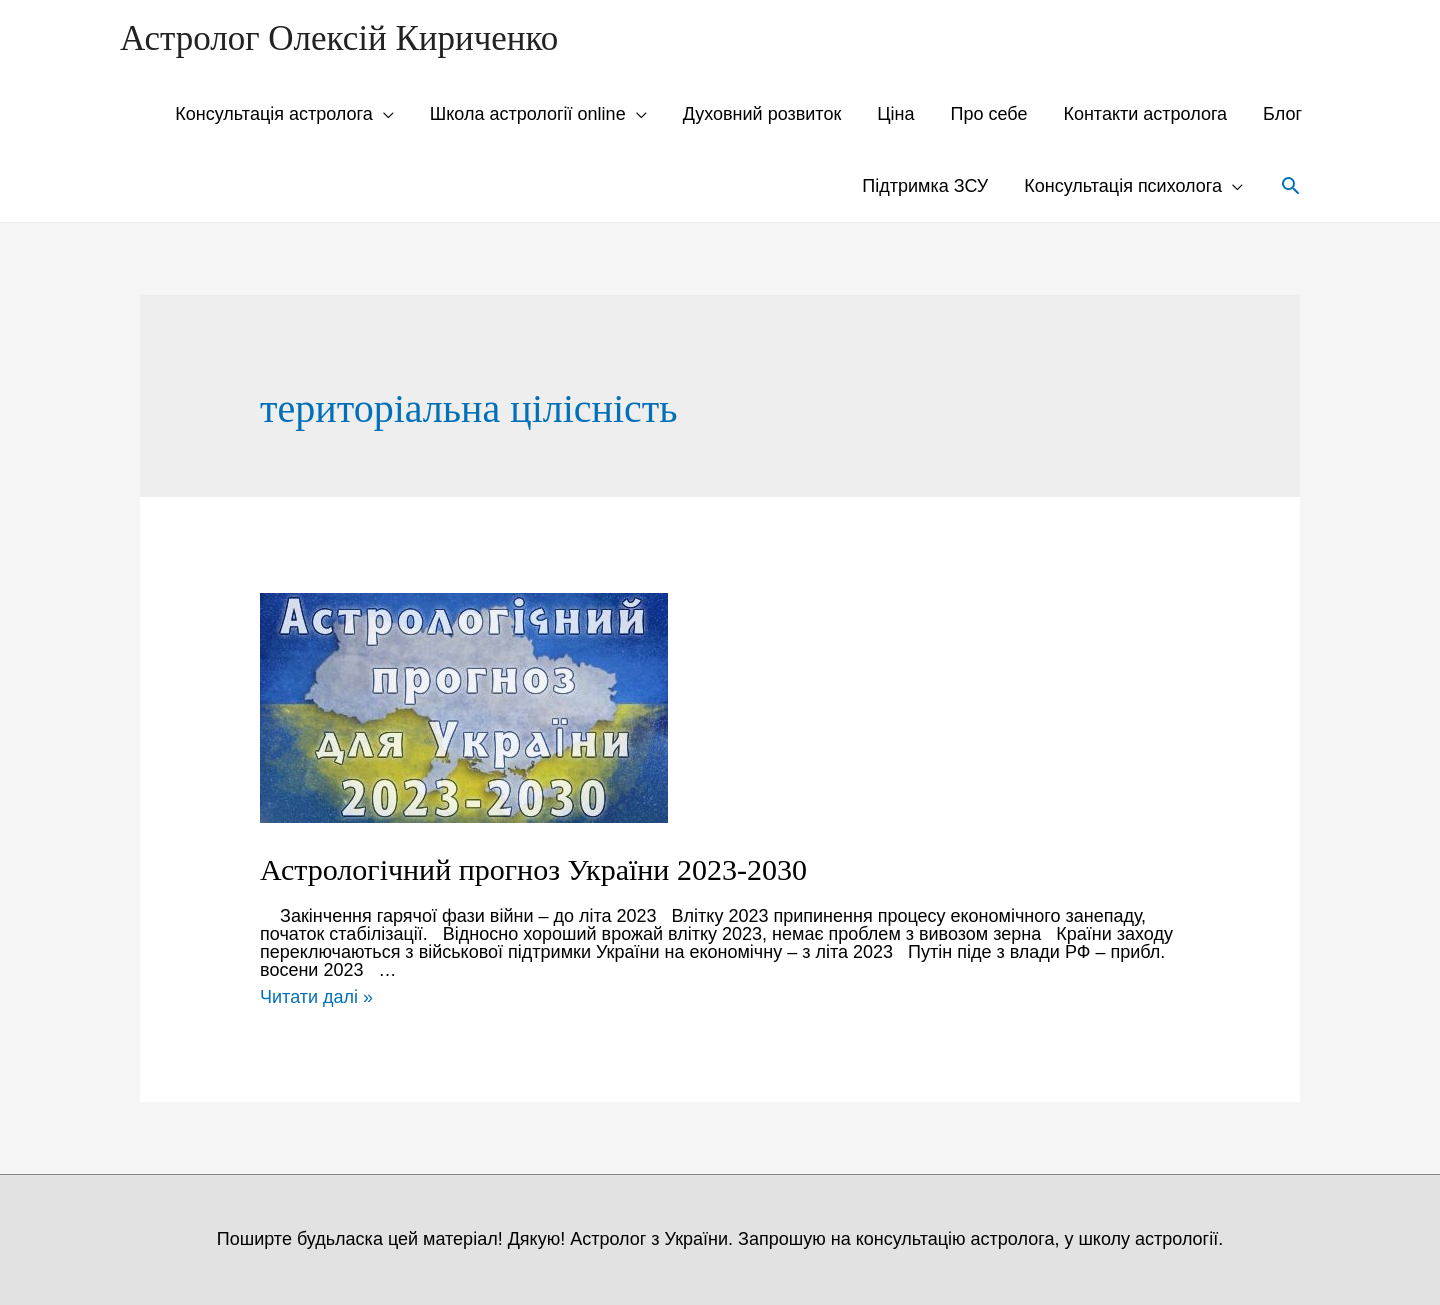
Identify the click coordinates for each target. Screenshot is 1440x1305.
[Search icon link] (1290, 185)
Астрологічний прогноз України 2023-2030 (533, 869)
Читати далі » (316, 997)
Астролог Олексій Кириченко (339, 38)
